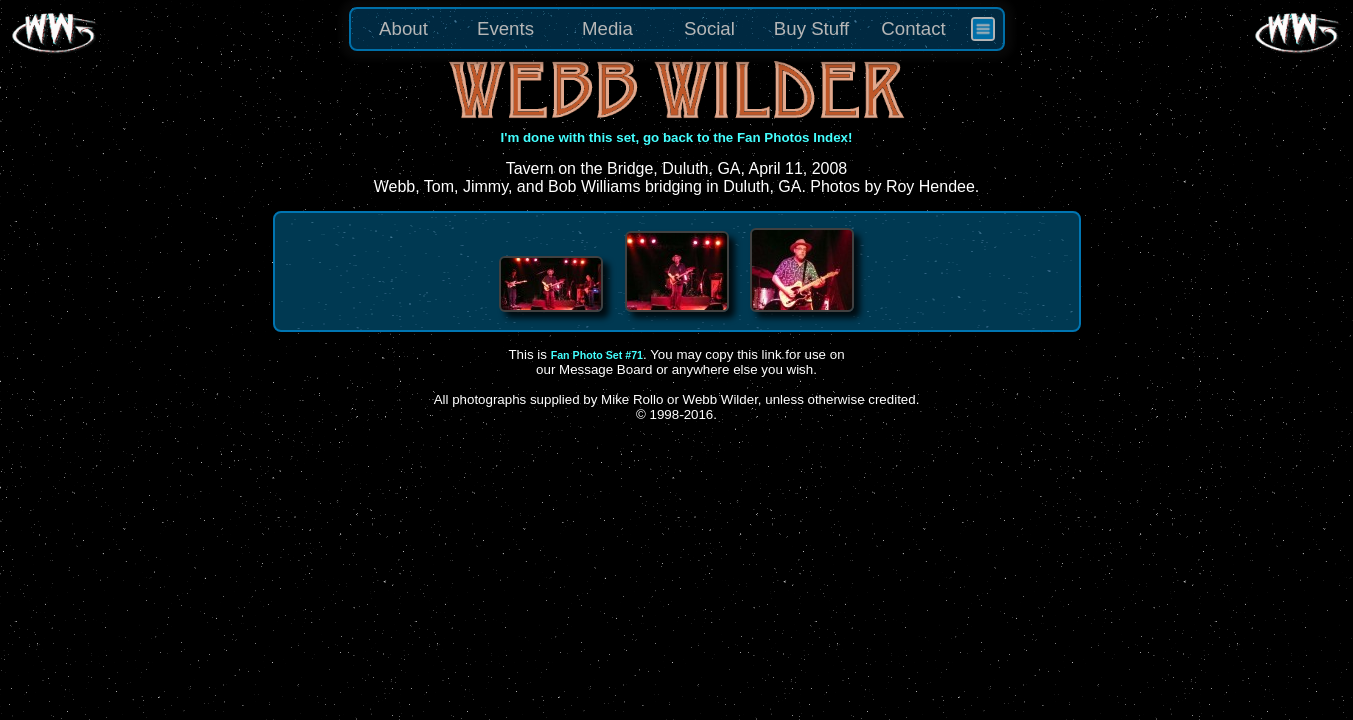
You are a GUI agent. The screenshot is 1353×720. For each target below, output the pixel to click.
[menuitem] (983, 29)
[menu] (677, 29)
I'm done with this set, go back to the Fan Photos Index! (677, 137)
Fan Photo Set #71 (597, 355)
